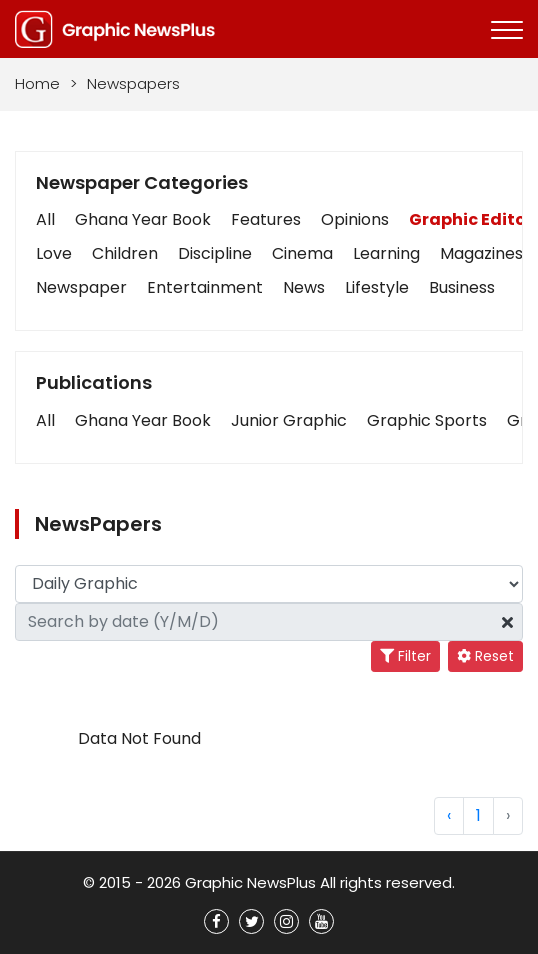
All (45, 219)
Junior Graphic (289, 420)
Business (462, 287)
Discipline (215, 253)
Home (37, 83)
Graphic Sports (427, 420)
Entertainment (205, 287)
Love (54, 253)
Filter (405, 656)
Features (266, 219)
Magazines (481, 253)
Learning (386, 253)
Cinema (302, 253)
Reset (485, 656)
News (304, 287)
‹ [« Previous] (449, 815)
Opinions (355, 219)
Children (125, 253)
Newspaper (81, 287)
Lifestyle (377, 287)
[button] (45, 421)
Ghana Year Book (143, 219)
